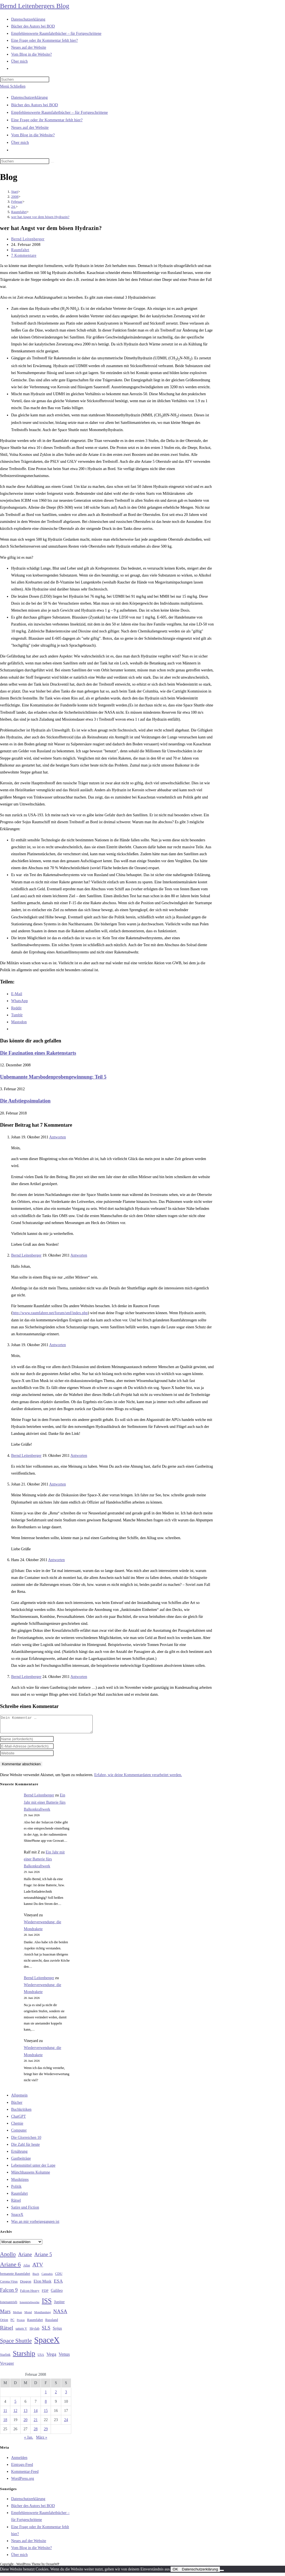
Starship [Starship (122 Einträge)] (24, 2356)
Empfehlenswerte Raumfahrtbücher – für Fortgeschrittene (59, 112)
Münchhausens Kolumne (30, 2176)
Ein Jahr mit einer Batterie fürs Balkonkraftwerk (45, 1805)
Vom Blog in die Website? (33, 135)
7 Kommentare (23, 255)
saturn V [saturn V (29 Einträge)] (21, 2332)
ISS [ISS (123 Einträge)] (46, 2304)
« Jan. (28, 2441)
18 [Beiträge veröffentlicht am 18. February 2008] (5, 2423)
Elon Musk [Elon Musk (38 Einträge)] (42, 2284)
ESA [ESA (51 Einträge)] (58, 2284)
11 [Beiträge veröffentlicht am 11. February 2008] (5, 2414)
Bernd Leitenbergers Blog (34, 5)
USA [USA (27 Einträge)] (41, 2358)
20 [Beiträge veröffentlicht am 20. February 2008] (26, 2423)
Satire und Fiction (25, 2211)
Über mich (20, 142)
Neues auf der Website (30, 127)
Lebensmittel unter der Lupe (33, 2169)
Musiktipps (20, 2183)
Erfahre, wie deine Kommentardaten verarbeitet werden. (138, 1778)
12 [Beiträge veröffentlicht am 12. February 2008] (15, 2414)
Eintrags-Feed (22, 2468)
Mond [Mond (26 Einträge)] (28, 2315)
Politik (16, 2190)
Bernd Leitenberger (28, 239)
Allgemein (19, 2099)
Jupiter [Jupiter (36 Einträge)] (59, 2305)
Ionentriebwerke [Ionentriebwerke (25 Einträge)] (29, 2305)
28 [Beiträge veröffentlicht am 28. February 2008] (36, 2432)
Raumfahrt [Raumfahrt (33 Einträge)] (35, 2323)
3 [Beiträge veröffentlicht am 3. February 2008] (66, 2395)
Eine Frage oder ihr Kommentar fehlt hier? (47, 120)
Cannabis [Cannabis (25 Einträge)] (47, 2277)
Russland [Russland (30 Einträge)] (51, 2323)
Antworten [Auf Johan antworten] (57, 1137)
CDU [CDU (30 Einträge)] (58, 2277)
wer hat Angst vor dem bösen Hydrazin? (40, 217)
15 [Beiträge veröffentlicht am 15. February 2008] (46, 2414)
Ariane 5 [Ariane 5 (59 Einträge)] (43, 2258)
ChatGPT (18, 2120)
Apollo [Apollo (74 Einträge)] (8, 2257)
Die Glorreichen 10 (26, 2141)
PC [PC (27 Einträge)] (12, 2323)
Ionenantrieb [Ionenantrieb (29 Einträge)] (8, 2305)
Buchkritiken (21, 2113)
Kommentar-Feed (24, 2475)
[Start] (14, 191)
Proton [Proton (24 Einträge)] (20, 2323)
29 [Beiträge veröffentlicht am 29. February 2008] (46, 2432)
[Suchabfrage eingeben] (24, 79)
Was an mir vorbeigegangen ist (35, 2225)
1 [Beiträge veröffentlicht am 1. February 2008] (46, 2395)
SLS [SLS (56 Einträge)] (46, 2331)
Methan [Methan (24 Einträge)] (17, 2315)
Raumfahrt (20, 250)
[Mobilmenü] (12, 86)
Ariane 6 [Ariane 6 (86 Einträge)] (10, 2267)
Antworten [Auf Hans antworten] (56, 1560)
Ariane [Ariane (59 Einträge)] (25, 2258)
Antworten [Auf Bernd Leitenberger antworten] (78, 1255)
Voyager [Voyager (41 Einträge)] (7, 2366)
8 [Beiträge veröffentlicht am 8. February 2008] (46, 2405)
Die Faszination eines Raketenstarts (38, 1053)
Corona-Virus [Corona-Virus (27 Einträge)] (9, 2285)
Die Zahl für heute (25, 2148)
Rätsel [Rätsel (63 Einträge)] (6, 2331)
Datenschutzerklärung (29, 97)
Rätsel (16, 2204)
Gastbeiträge (21, 2162)
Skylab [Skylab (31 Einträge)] (35, 2332)
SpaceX (17, 2218)
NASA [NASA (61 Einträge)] (60, 2315)
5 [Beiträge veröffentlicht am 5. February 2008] (15, 2405)
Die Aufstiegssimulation (25, 1101)
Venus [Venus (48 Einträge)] (64, 2357)
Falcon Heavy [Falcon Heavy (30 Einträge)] (30, 2294)
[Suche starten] (52, 162)
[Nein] (222, 2573)
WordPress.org (22, 2482)
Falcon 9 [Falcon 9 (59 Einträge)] (9, 2293)
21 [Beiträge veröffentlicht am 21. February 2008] (36, 2423)
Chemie (17, 2127)
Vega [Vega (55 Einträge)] (51, 2357)
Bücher (16, 2106)
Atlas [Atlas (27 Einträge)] (26, 2269)
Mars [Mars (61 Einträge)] (5, 2315)
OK (175, 2572)
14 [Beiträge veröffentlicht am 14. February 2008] (36, 2414)
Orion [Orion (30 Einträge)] (4, 2323)
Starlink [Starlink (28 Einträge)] (5, 2358)
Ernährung (19, 2155)
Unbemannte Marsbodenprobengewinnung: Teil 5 (53, 1077)
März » (41, 2441)
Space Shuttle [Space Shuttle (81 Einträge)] (16, 2344)
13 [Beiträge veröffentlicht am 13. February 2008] (26, 2414)
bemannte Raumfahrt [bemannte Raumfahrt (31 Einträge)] (15, 2277)
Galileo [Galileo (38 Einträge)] (57, 2293)
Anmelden (19, 2461)
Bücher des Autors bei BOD (34, 105)
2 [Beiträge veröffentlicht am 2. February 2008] (56, 2395)
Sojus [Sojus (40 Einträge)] (57, 2331)
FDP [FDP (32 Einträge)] (45, 2294)
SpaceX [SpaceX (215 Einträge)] (47, 2343)
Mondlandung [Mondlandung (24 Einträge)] (42, 2315)
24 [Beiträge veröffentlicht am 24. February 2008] (66, 2423)
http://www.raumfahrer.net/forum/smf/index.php (50, 1313)
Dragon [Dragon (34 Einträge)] (25, 2285)
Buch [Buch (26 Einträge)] (36, 2277)
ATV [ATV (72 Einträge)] (37, 2268)
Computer (19, 2134)
